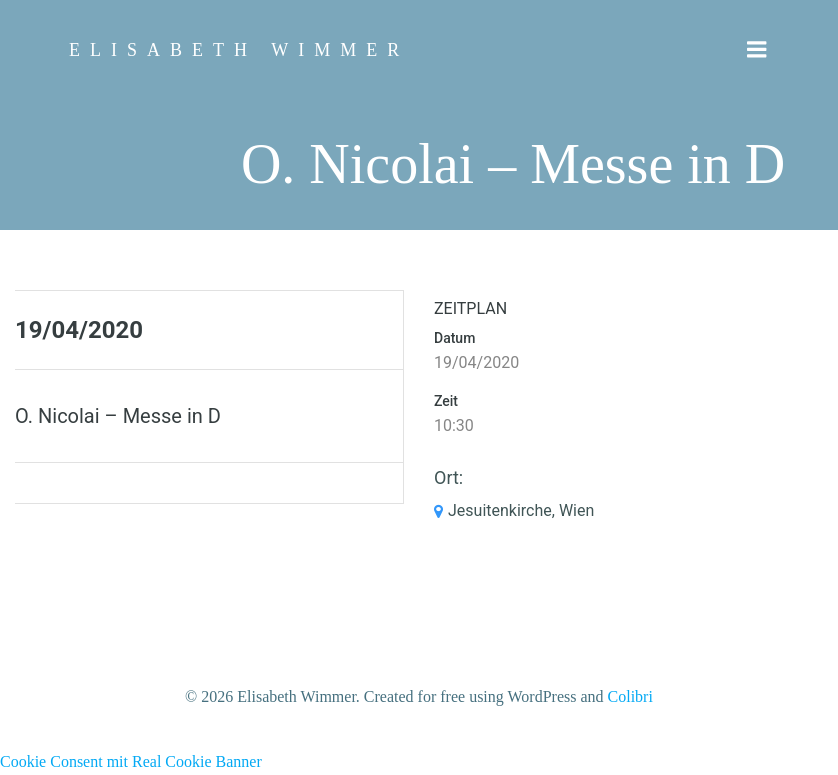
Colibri (630, 696)
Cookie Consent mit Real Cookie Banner (131, 761)
